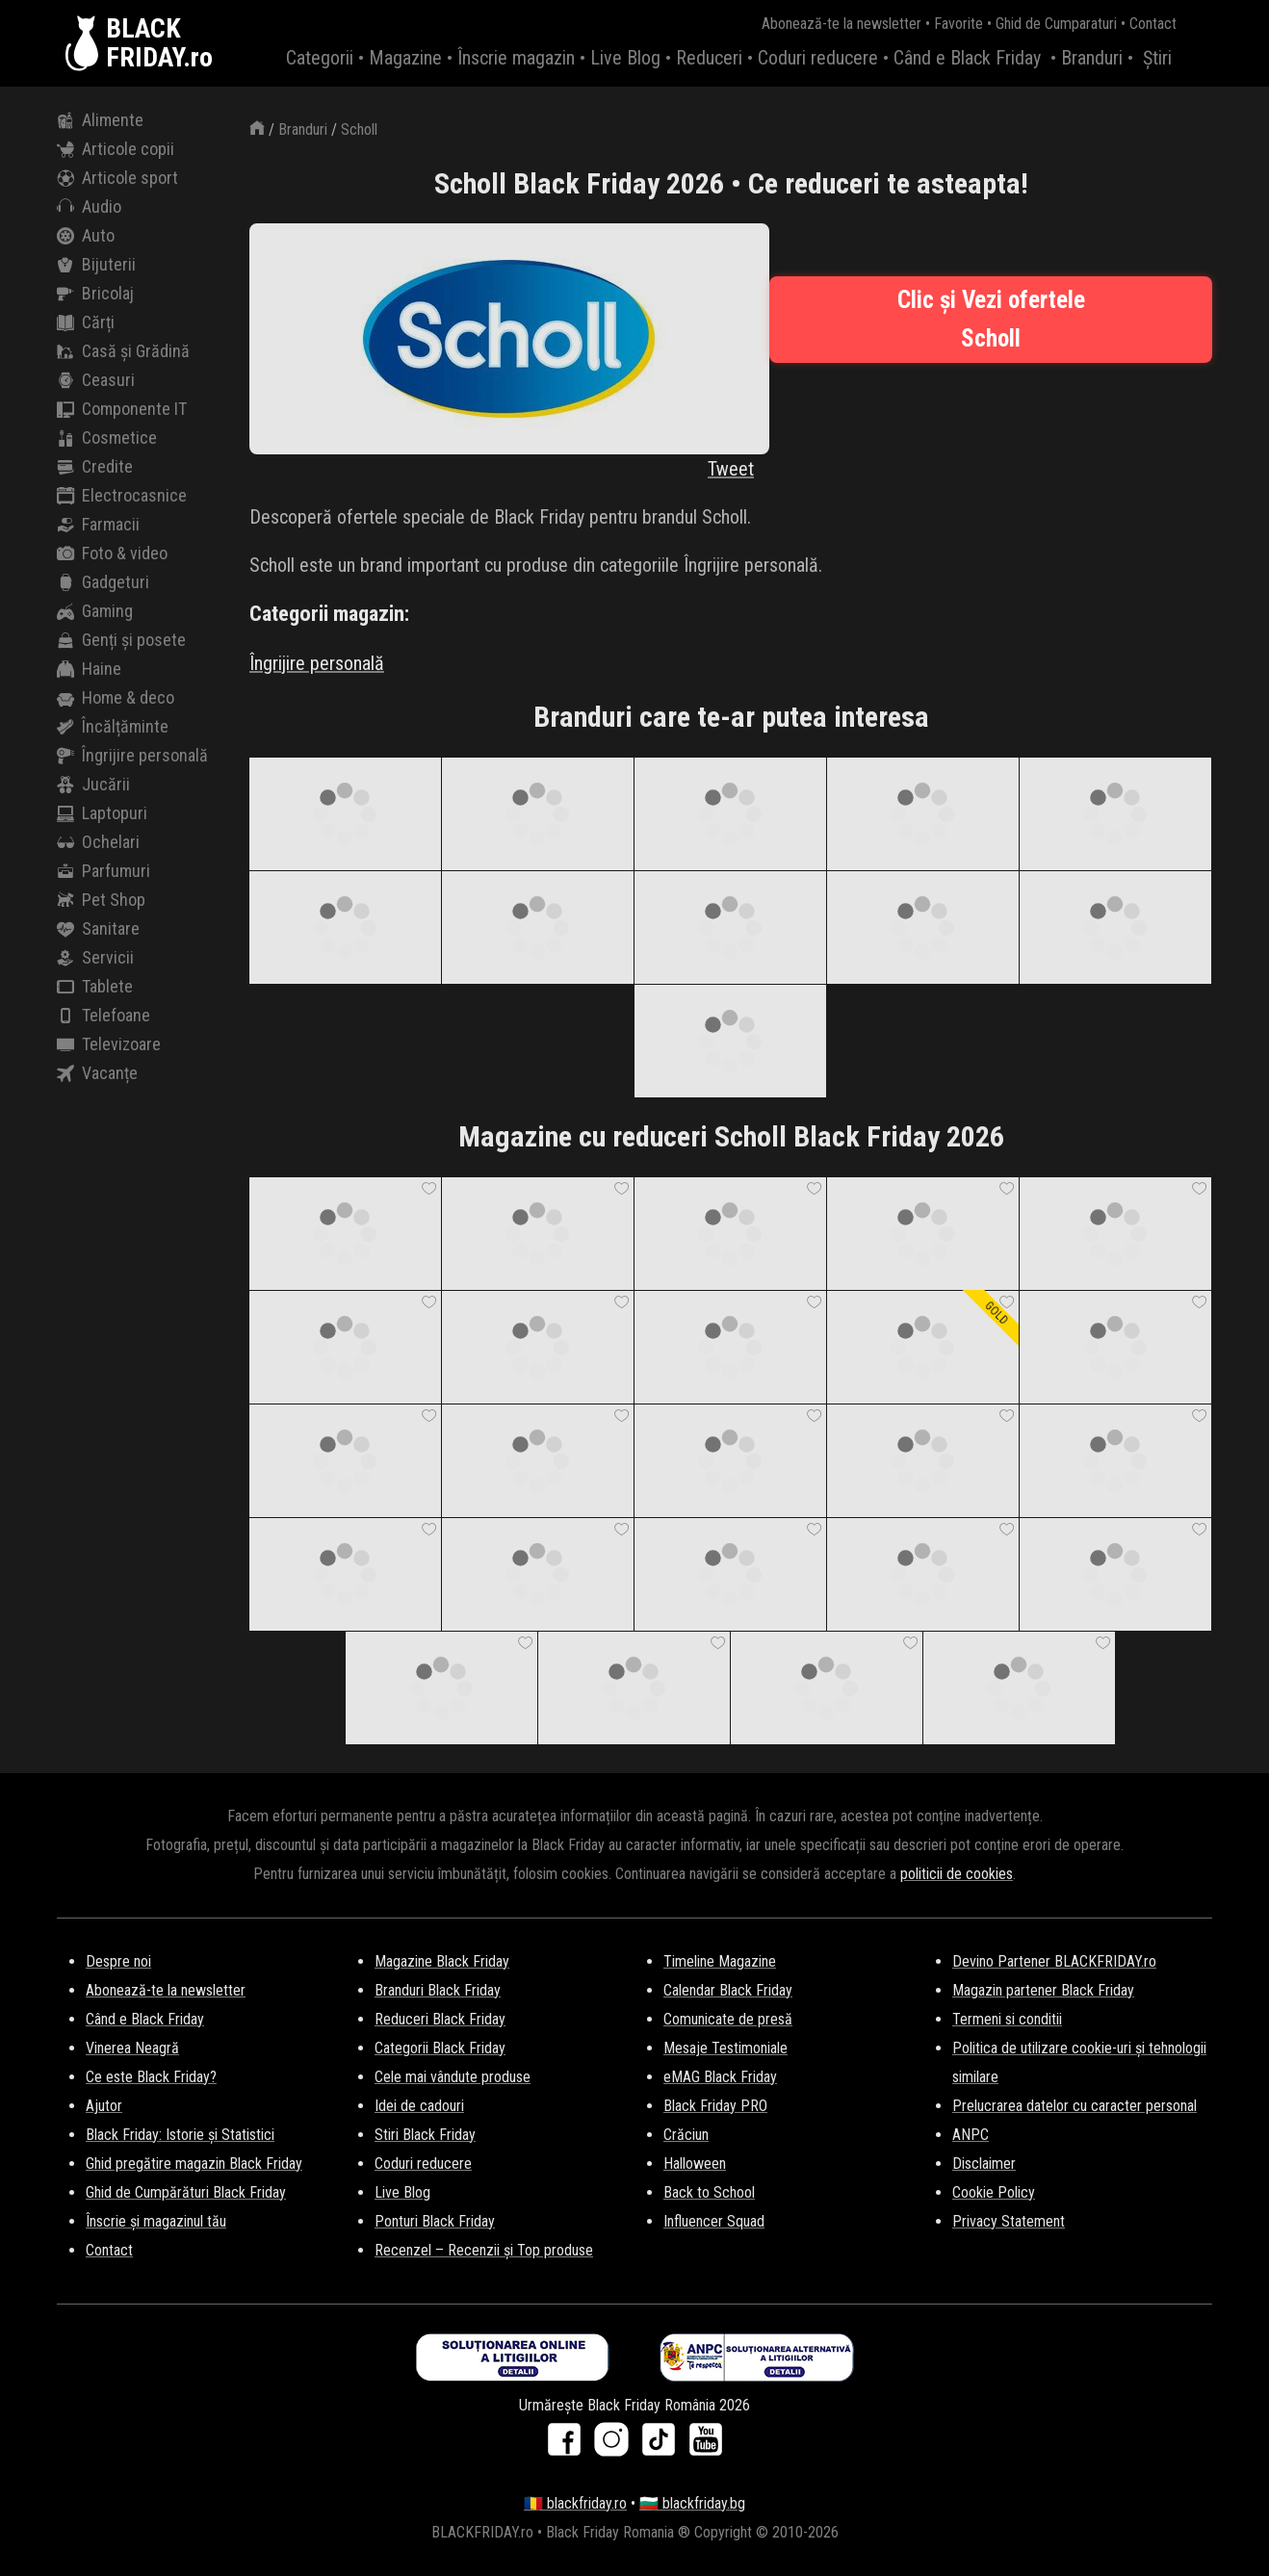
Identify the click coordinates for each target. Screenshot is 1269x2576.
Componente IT (122, 409)
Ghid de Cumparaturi (1056, 23)
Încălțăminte (112, 726)
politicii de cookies (956, 1874)
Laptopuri (102, 813)
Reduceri (709, 57)
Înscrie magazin (516, 57)
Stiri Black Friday (425, 2134)
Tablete (95, 986)
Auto (86, 235)
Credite (95, 466)
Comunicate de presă (727, 2019)
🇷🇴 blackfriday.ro (575, 2503)
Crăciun (686, 2134)
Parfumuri (103, 871)
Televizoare (109, 1044)
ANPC (970, 2134)
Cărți (86, 322)
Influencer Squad (713, 2221)
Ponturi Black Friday (435, 2221)
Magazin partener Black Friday (1043, 1990)
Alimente (100, 120)
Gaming (95, 611)
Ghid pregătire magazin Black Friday (194, 2163)
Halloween (694, 2163)
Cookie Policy (993, 2192)
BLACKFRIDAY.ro (159, 43)
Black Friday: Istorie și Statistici (180, 2134)
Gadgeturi (103, 582)
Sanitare (98, 928)
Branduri (1092, 57)
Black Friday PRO (715, 2106)
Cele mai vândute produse (453, 2077)
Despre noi (118, 1961)
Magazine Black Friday (442, 1961)
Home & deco (115, 697)
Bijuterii (96, 264)
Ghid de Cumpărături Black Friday (186, 2192)
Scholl (359, 129)
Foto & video (112, 553)
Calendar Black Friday (727, 1990)
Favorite (958, 23)
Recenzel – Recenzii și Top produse (484, 2250)
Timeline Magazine (719, 1961)
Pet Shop (101, 900)
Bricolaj (95, 293)
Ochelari (98, 842)
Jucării (93, 784)
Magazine (405, 57)
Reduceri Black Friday (440, 2019)
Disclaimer (984, 2163)
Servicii (95, 957)
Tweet (731, 468)
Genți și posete (121, 640)
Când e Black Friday (967, 57)
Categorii (319, 57)
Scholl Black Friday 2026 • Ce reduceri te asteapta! (731, 183)
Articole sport (117, 178)
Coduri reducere (818, 57)
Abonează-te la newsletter (841, 23)
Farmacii (98, 524)
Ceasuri (96, 380)
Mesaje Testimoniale (725, 2048)
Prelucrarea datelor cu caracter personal (1074, 2106)
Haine (89, 669)
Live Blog (625, 57)
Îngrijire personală (132, 755)
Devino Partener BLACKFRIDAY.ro (1054, 1961)
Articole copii (115, 149)
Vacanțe (97, 1073)
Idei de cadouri (419, 2106)
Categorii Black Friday (440, 2048)
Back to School (709, 2192)
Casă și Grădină (123, 351)
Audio (89, 207)
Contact (1153, 23)
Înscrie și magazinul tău (156, 2221)
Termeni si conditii (1007, 2019)
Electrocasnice (122, 495)
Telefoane (103, 1015)
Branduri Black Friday (438, 1990)
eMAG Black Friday (720, 2077)
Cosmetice (107, 438)
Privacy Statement (1008, 2221)
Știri (1157, 57)
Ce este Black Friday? (151, 2077)
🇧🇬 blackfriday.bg (692, 2503)
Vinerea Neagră (132, 2048)
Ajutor (104, 2106)
